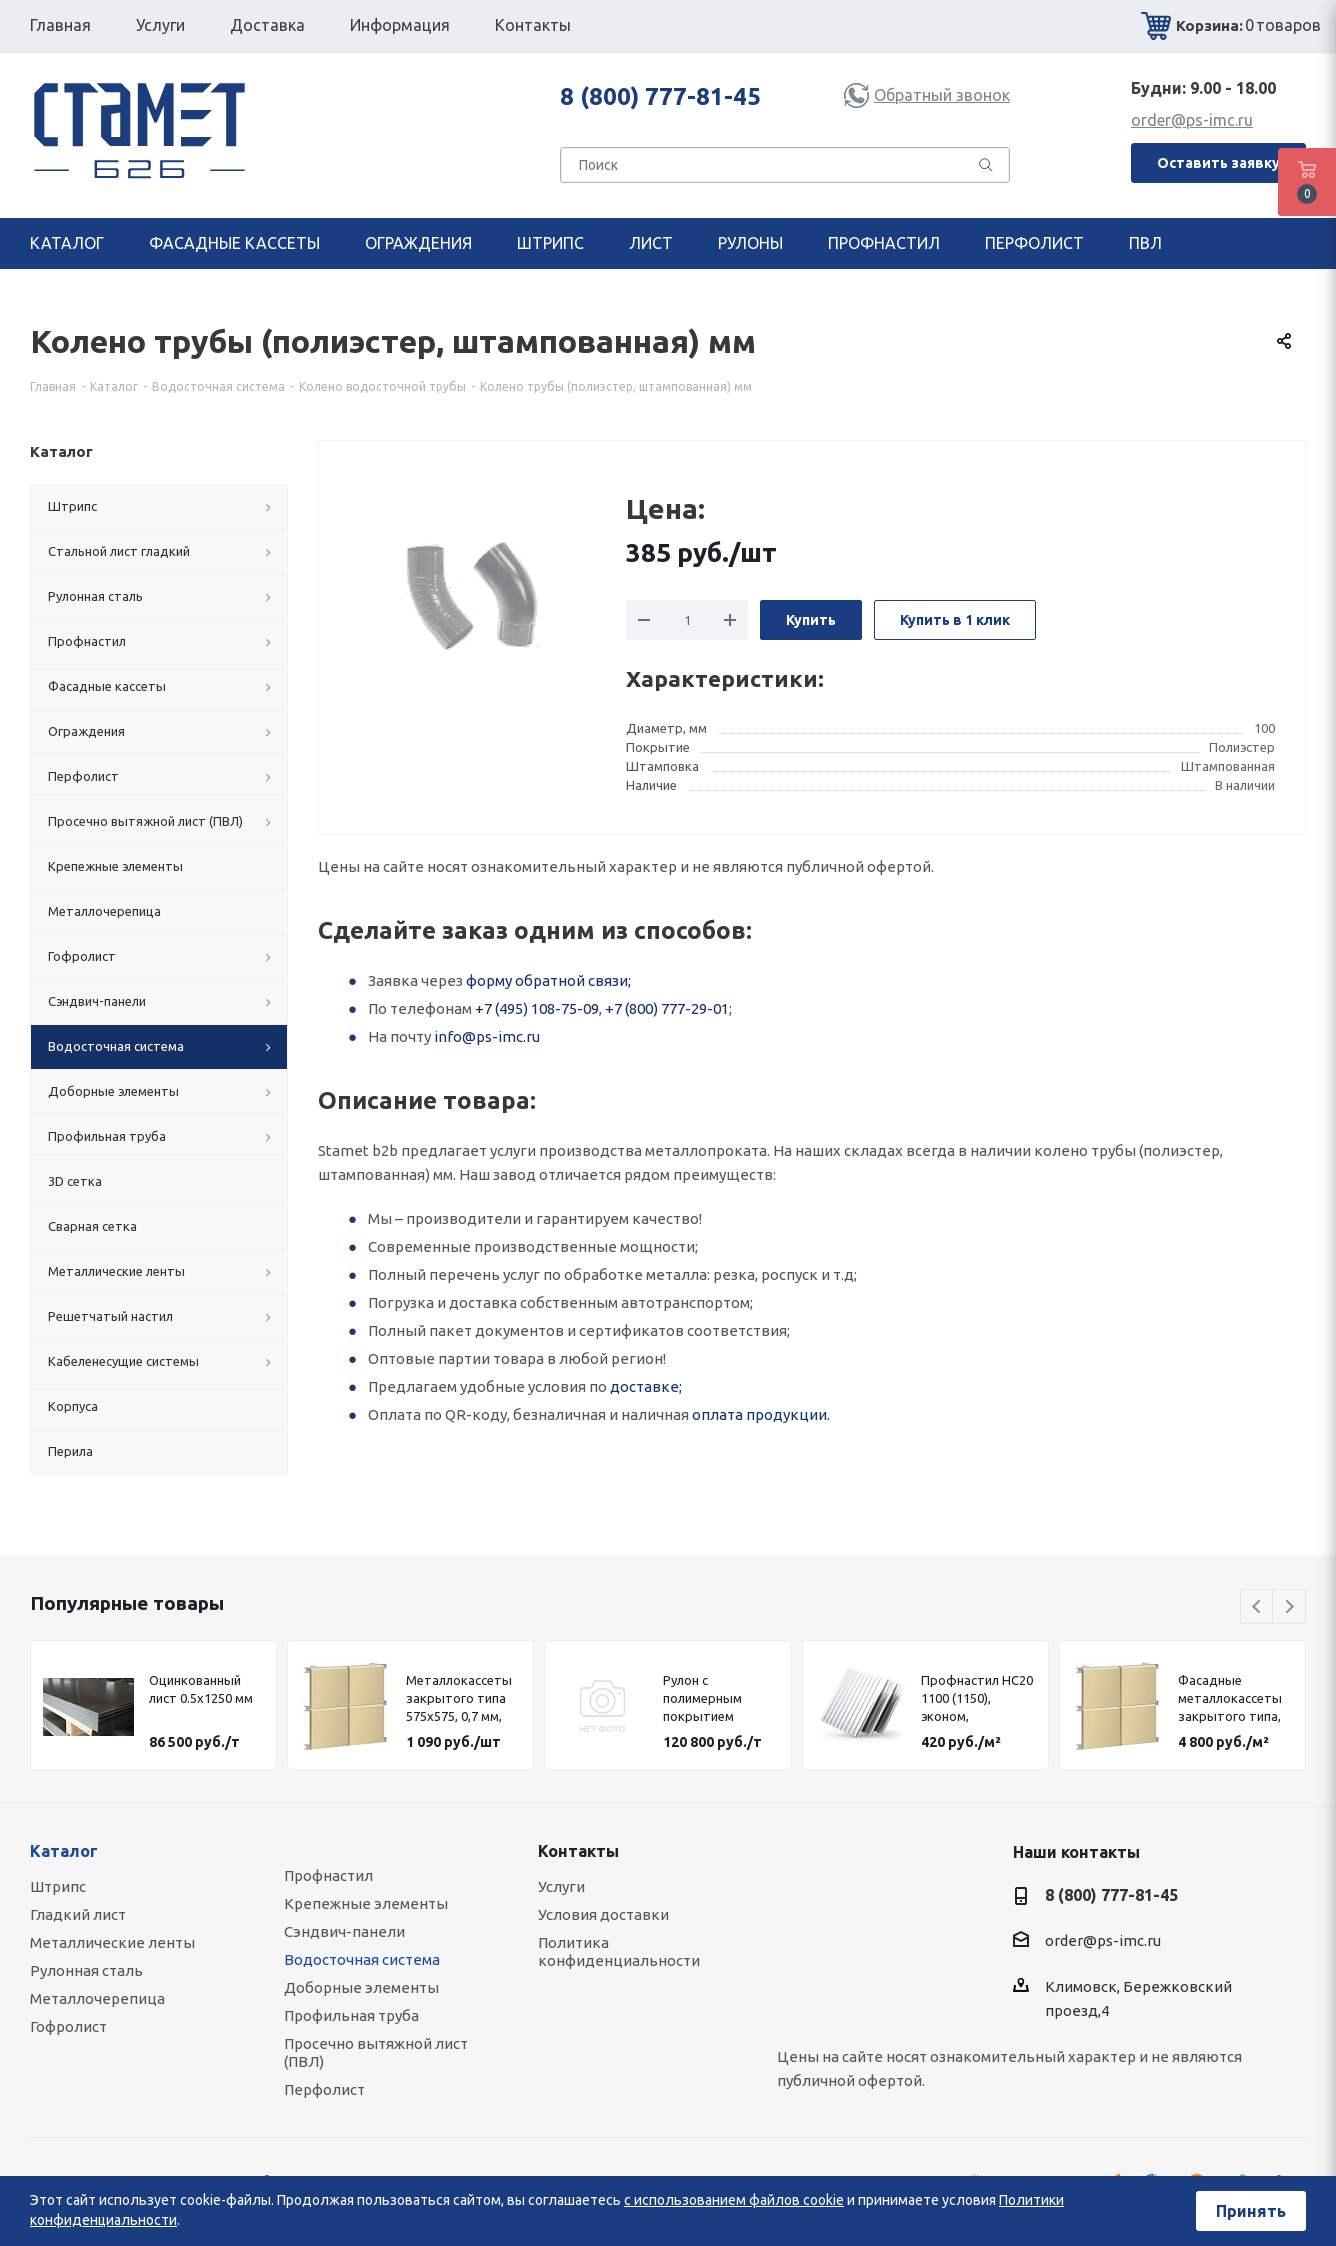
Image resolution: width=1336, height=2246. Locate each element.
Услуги (561, 1886)
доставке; (646, 1386)
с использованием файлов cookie (734, 2200)
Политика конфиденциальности (619, 1951)
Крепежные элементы (366, 1903)
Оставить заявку (1218, 163)
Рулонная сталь (86, 1970)
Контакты (578, 1851)
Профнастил (328, 1875)
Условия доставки (603, 1914)
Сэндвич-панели (344, 1931)
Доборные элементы (361, 1987)
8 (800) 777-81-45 (660, 96)
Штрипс (58, 1886)
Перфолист (324, 2089)
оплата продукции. (761, 1414)
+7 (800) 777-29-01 (667, 1008)
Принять (1251, 2211)
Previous (1257, 1607)
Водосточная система (362, 1959)
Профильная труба (351, 2015)
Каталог (64, 1851)
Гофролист (68, 2026)
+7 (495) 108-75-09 (537, 1008)
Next (1289, 1607)
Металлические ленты (112, 1942)
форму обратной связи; (548, 980)
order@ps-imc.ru (1192, 120)
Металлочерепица (97, 1998)
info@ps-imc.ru (487, 1036)
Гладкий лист (78, 1914)
